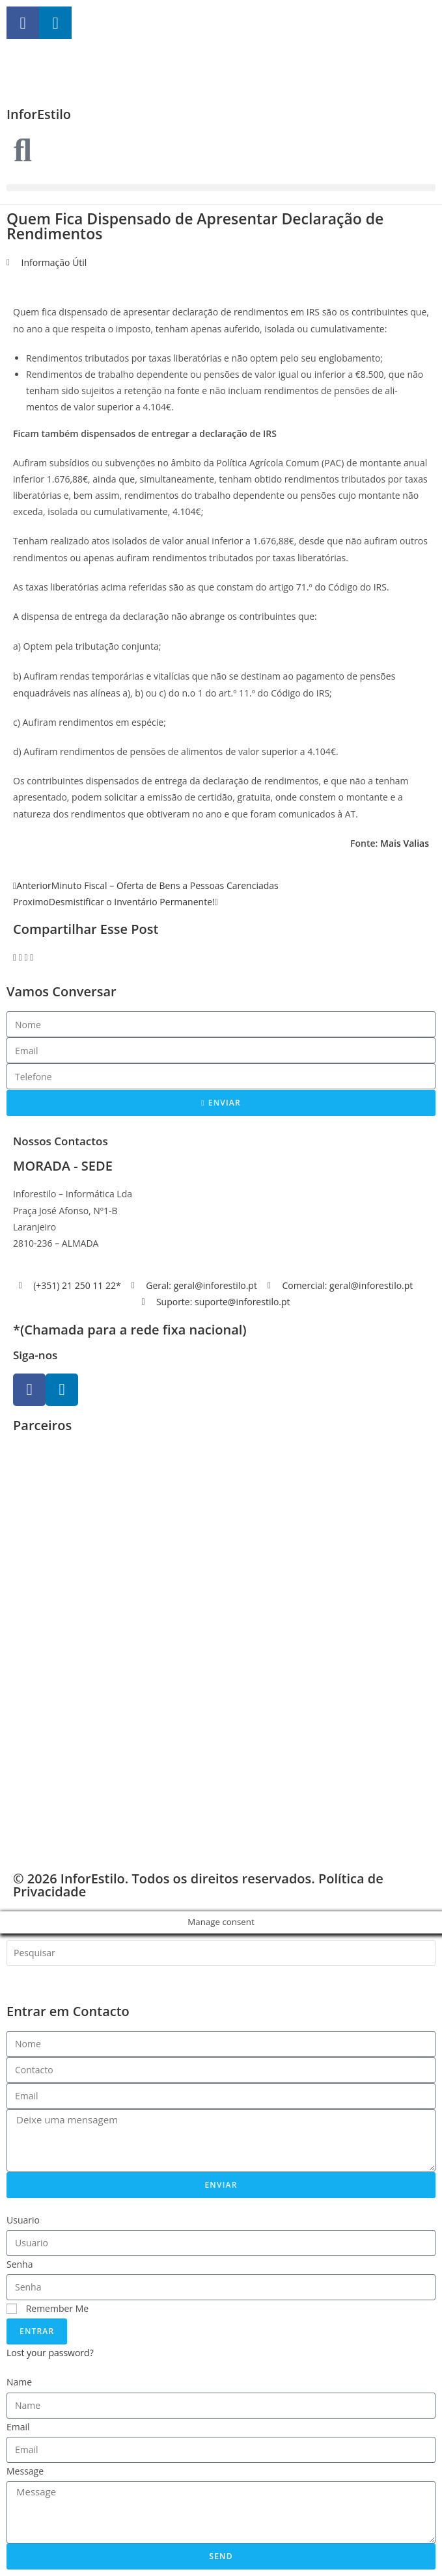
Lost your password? (50, 2352)
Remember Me (48, 2308)
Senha (20, 2264)
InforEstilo (39, 114)
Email (18, 2427)
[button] (221, 187)
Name (19, 2382)
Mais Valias (404, 843)
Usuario (23, 2220)
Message (25, 2471)
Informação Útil (54, 262)
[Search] (26, 1979)
